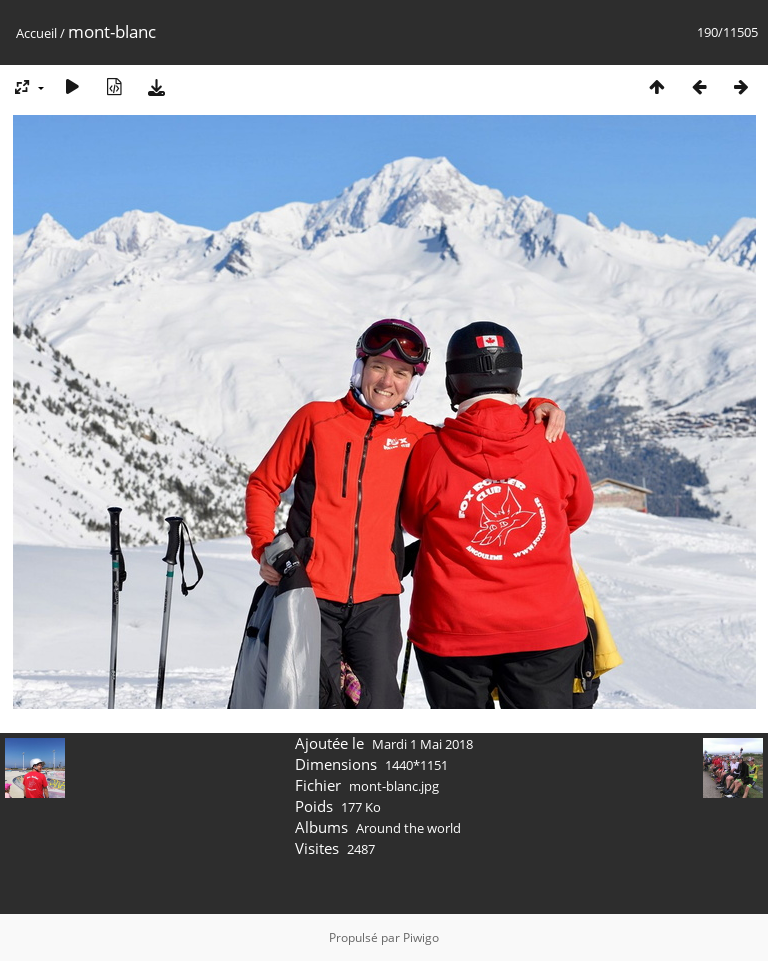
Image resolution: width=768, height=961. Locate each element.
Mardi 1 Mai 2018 (422, 744)
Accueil (36, 33)
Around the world (408, 828)
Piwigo (421, 937)
